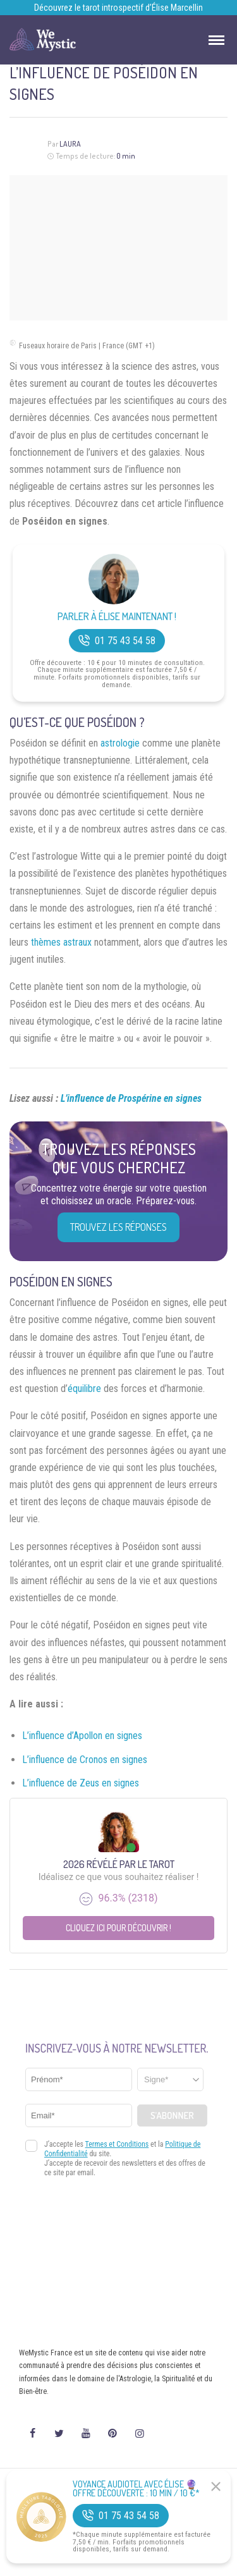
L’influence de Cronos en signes (84, 1760)
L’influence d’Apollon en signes (82, 1736)
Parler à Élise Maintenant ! (117, 617)
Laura (70, 144)
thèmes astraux (61, 942)
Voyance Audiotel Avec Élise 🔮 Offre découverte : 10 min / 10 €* (136, 2489)
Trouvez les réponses (118, 1227)
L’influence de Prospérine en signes (131, 1098)
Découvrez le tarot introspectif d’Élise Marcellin (118, 8)
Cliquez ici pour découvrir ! (118, 1927)
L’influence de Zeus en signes (80, 1783)
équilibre (84, 1389)
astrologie (120, 743)
